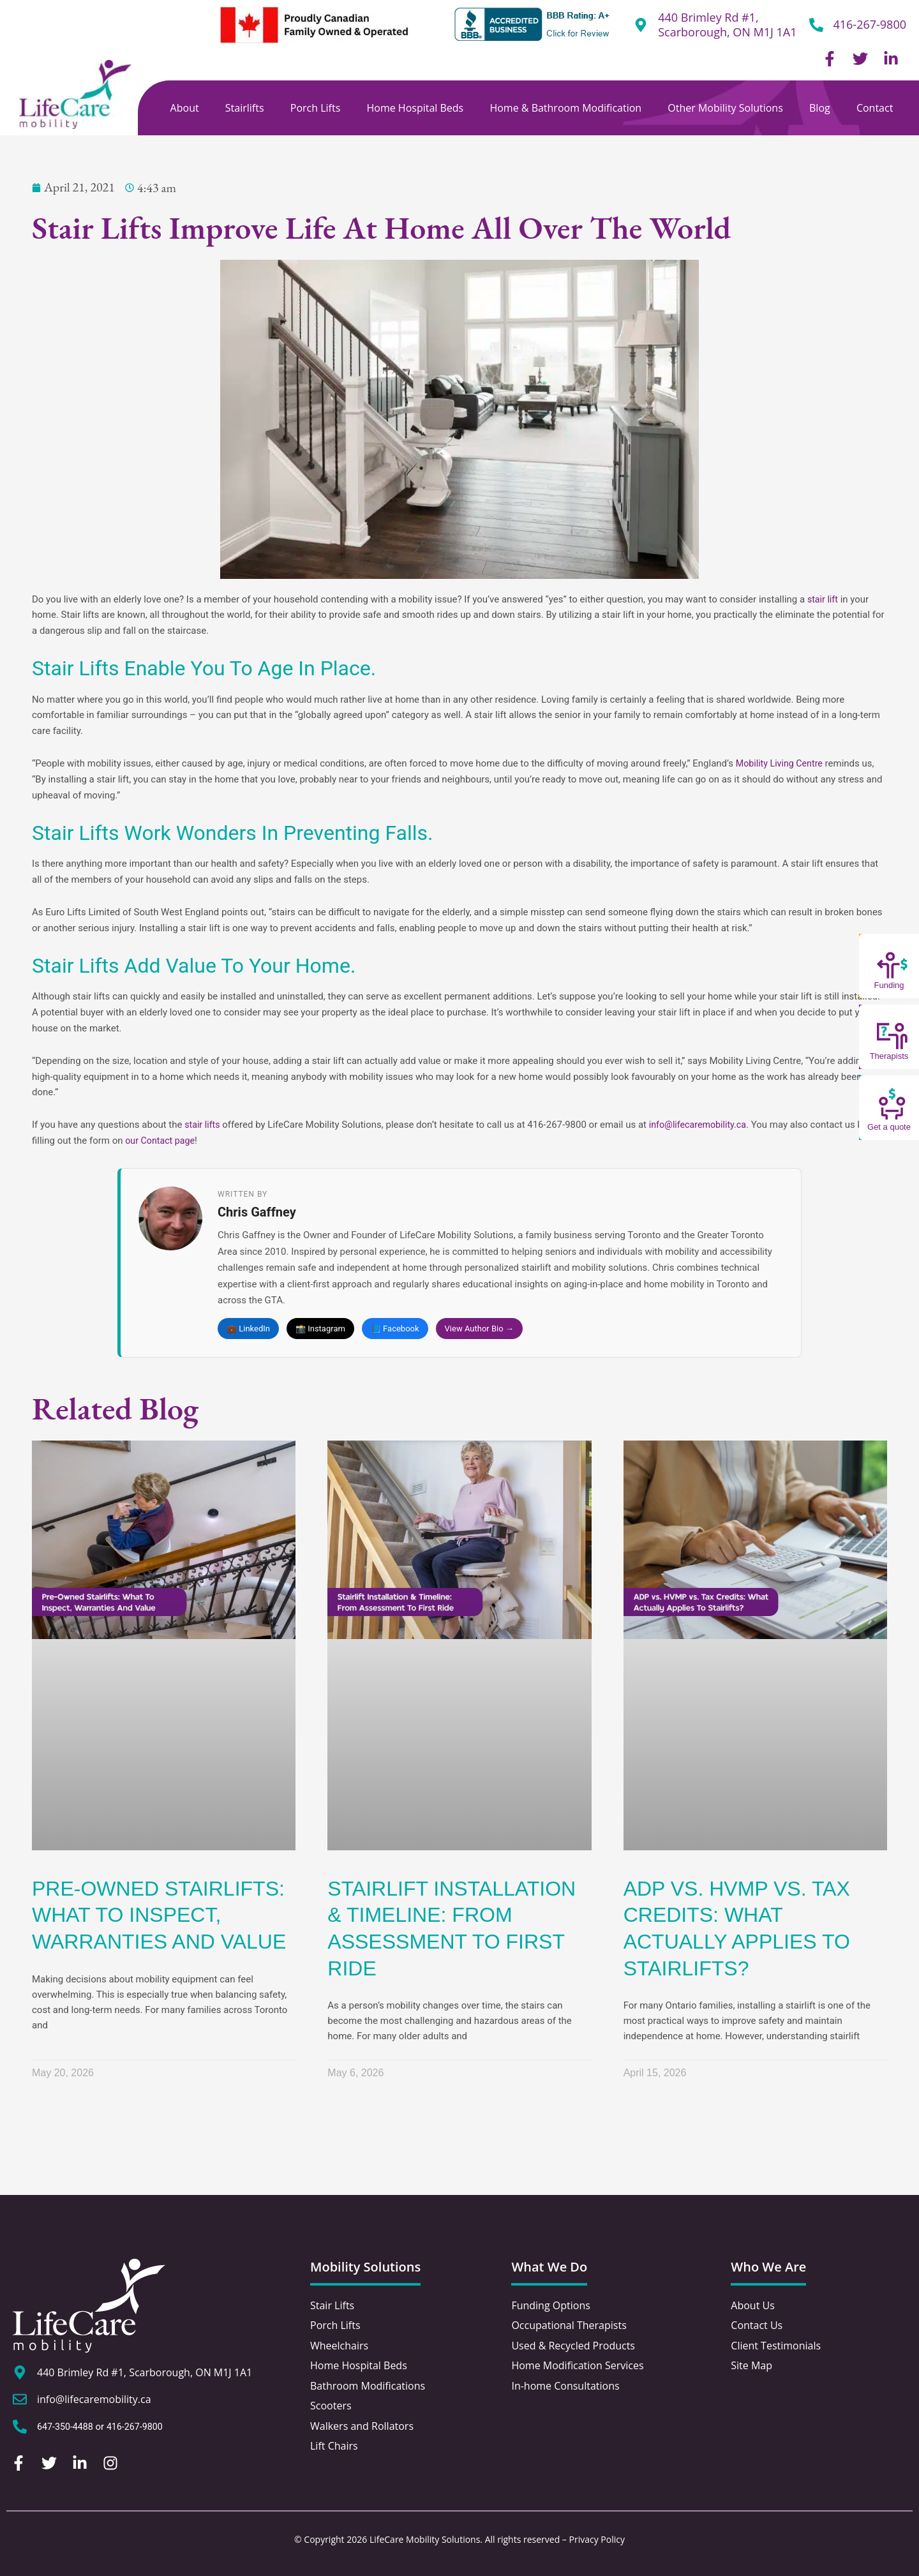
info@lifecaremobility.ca (702, 1124)
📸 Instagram (320, 1329)
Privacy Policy (597, 2539)
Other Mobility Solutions (725, 108)
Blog (819, 108)
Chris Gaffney (257, 1212)
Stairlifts (244, 108)
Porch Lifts (315, 108)
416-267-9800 (869, 24)
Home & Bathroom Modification (565, 108)
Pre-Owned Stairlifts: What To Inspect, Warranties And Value (159, 1916)
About (184, 108)
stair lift (823, 599)
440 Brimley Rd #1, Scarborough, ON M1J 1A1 (727, 25)
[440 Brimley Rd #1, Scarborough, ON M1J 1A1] (20, 2374)
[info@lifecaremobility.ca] (20, 2400)
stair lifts (202, 1124)
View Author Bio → (479, 1329)
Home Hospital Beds (414, 108)
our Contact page (161, 1140)
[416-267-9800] (816, 25)
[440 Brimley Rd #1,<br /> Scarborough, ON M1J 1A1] (641, 25)
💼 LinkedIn (248, 1329)
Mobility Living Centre (782, 763)
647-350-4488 (66, 2428)
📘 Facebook (395, 1329)
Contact (874, 108)
